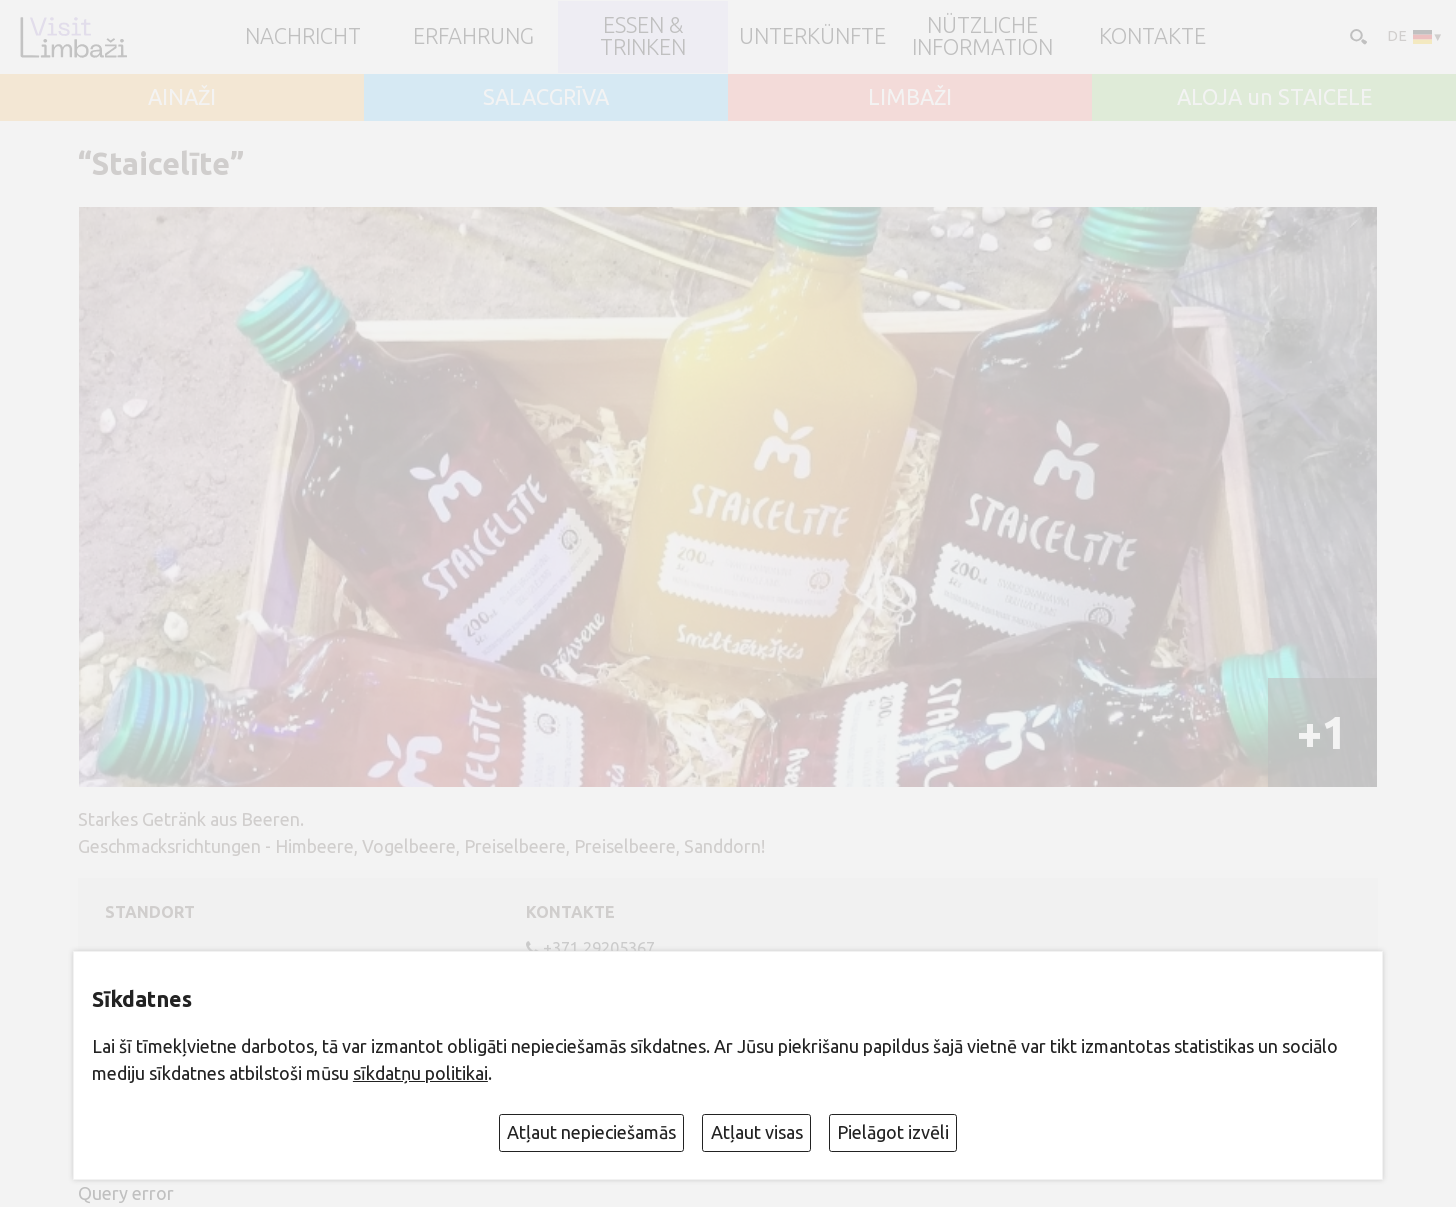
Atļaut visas (757, 1132)
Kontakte (1152, 37)
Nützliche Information (982, 36)
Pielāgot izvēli (893, 1132)
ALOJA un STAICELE (1274, 98)
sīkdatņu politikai (420, 1073)
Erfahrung (473, 37)
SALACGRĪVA (546, 98)
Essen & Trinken (643, 36)
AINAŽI (182, 98)
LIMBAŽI (910, 98)
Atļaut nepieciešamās (591, 1132)
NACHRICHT (303, 37)
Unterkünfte (812, 37)
